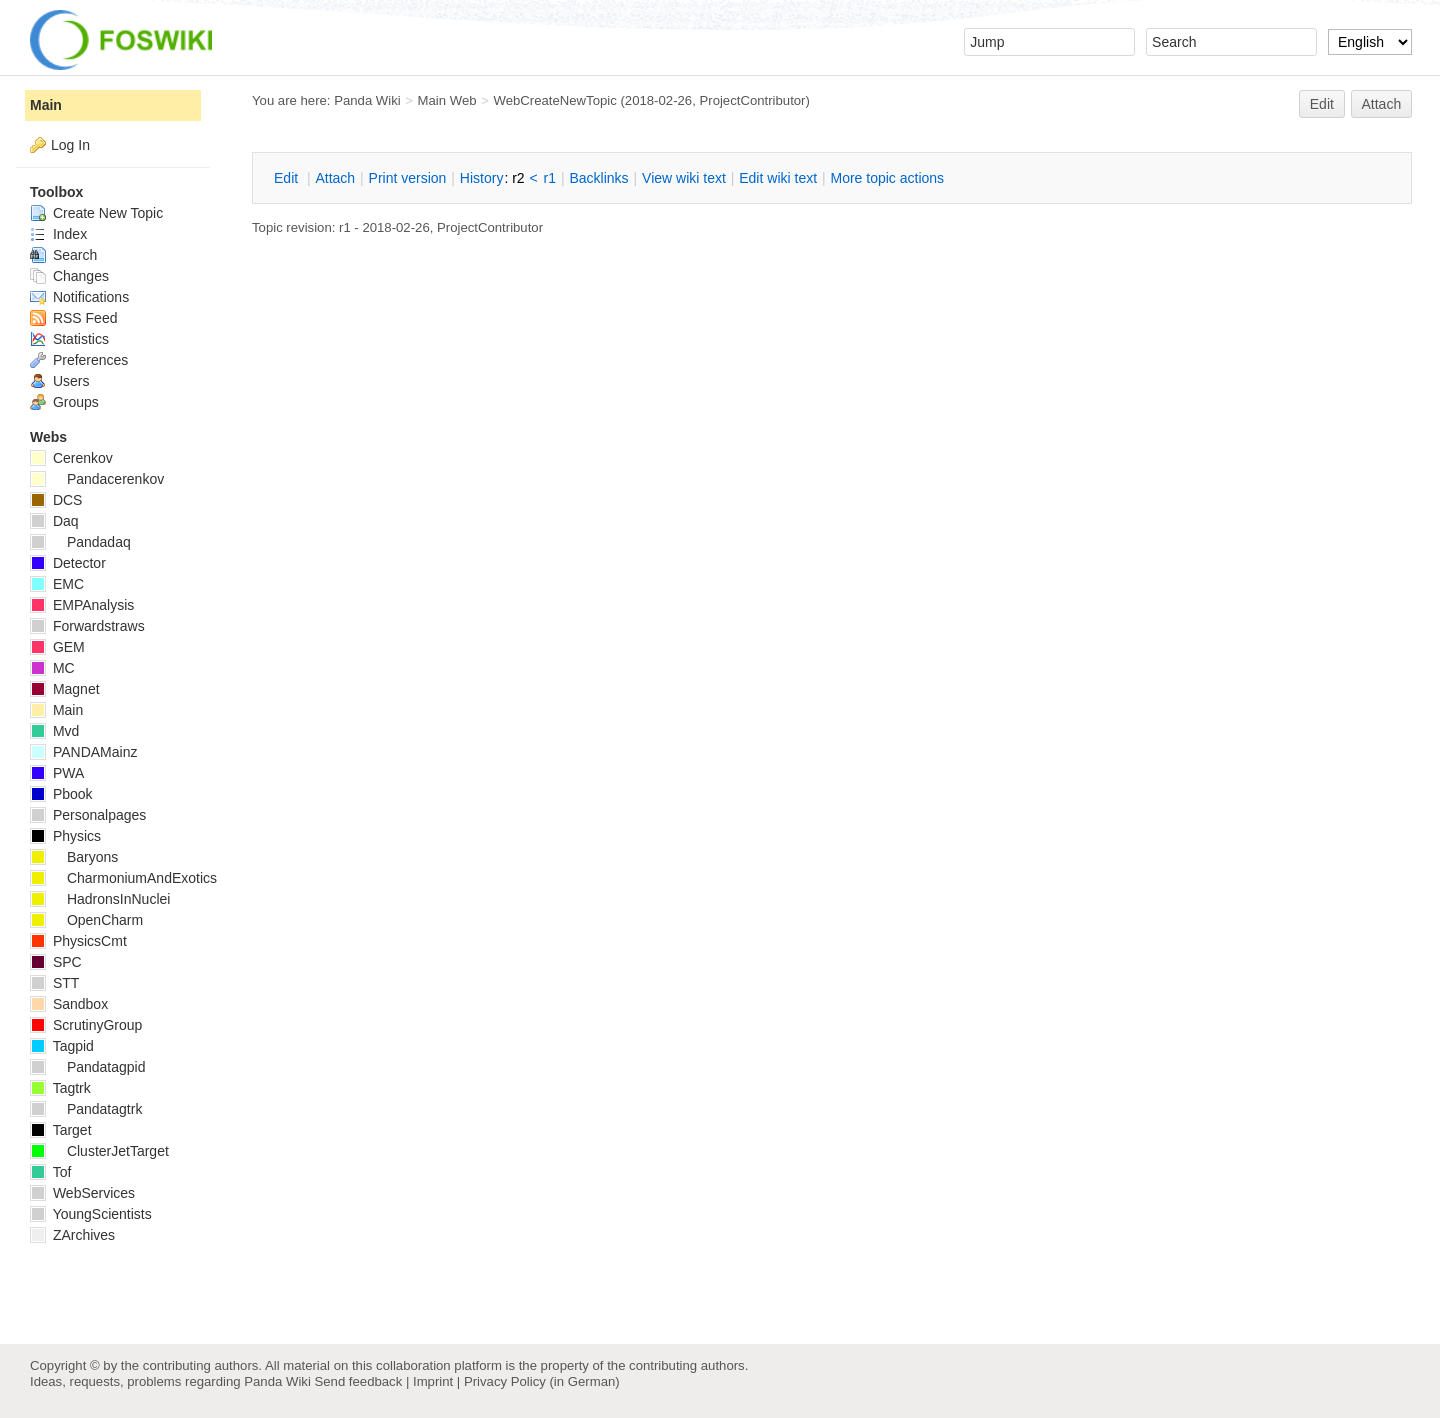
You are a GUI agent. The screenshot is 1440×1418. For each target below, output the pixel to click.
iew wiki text (684, 178)
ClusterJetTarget (99, 1151)
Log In (70, 145)
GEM (57, 647)
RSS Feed (73, 318)
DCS (56, 500)
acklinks (598, 178)
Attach (1382, 104)
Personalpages (88, 815)
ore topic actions (887, 178)
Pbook (61, 794)
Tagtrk (60, 1088)
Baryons (74, 857)
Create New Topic (96, 213)
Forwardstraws (87, 626)
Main (46, 105)
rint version (408, 178)
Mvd (54, 731)
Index (58, 234)
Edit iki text (778, 178)
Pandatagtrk (86, 1109)
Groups (64, 402)
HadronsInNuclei (100, 899)
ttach (335, 178)
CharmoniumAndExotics (123, 878)
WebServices (82, 1193)
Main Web (447, 100)
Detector (68, 563)
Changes (69, 276)
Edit (1322, 104)
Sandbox (69, 1004)
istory (482, 178)
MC (52, 668)
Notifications (79, 297)
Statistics (69, 339)
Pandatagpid (88, 1067)
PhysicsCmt (78, 941)
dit (288, 178)
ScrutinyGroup (86, 1025)
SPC (56, 962)
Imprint (433, 1381)
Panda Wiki (367, 100)
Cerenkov (71, 458)
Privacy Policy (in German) (542, 1381)
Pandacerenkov (97, 479)
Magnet (65, 689)
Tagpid (62, 1046)
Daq (54, 521)
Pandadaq (80, 542)
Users (59, 381)
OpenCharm (86, 920)
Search (63, 255)
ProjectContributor (752, 100)
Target (61, 1130)
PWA (57, 773)
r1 (550, 178)
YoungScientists (91, 1214)
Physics (65, 836)
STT (54, 983)
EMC (57, 584)
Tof (50, 1172)
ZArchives (72, 1235)
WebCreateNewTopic (554, 100)
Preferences (79, 360)
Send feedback (358, 1381)
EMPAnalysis (82, 605)
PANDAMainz (83, 752)
